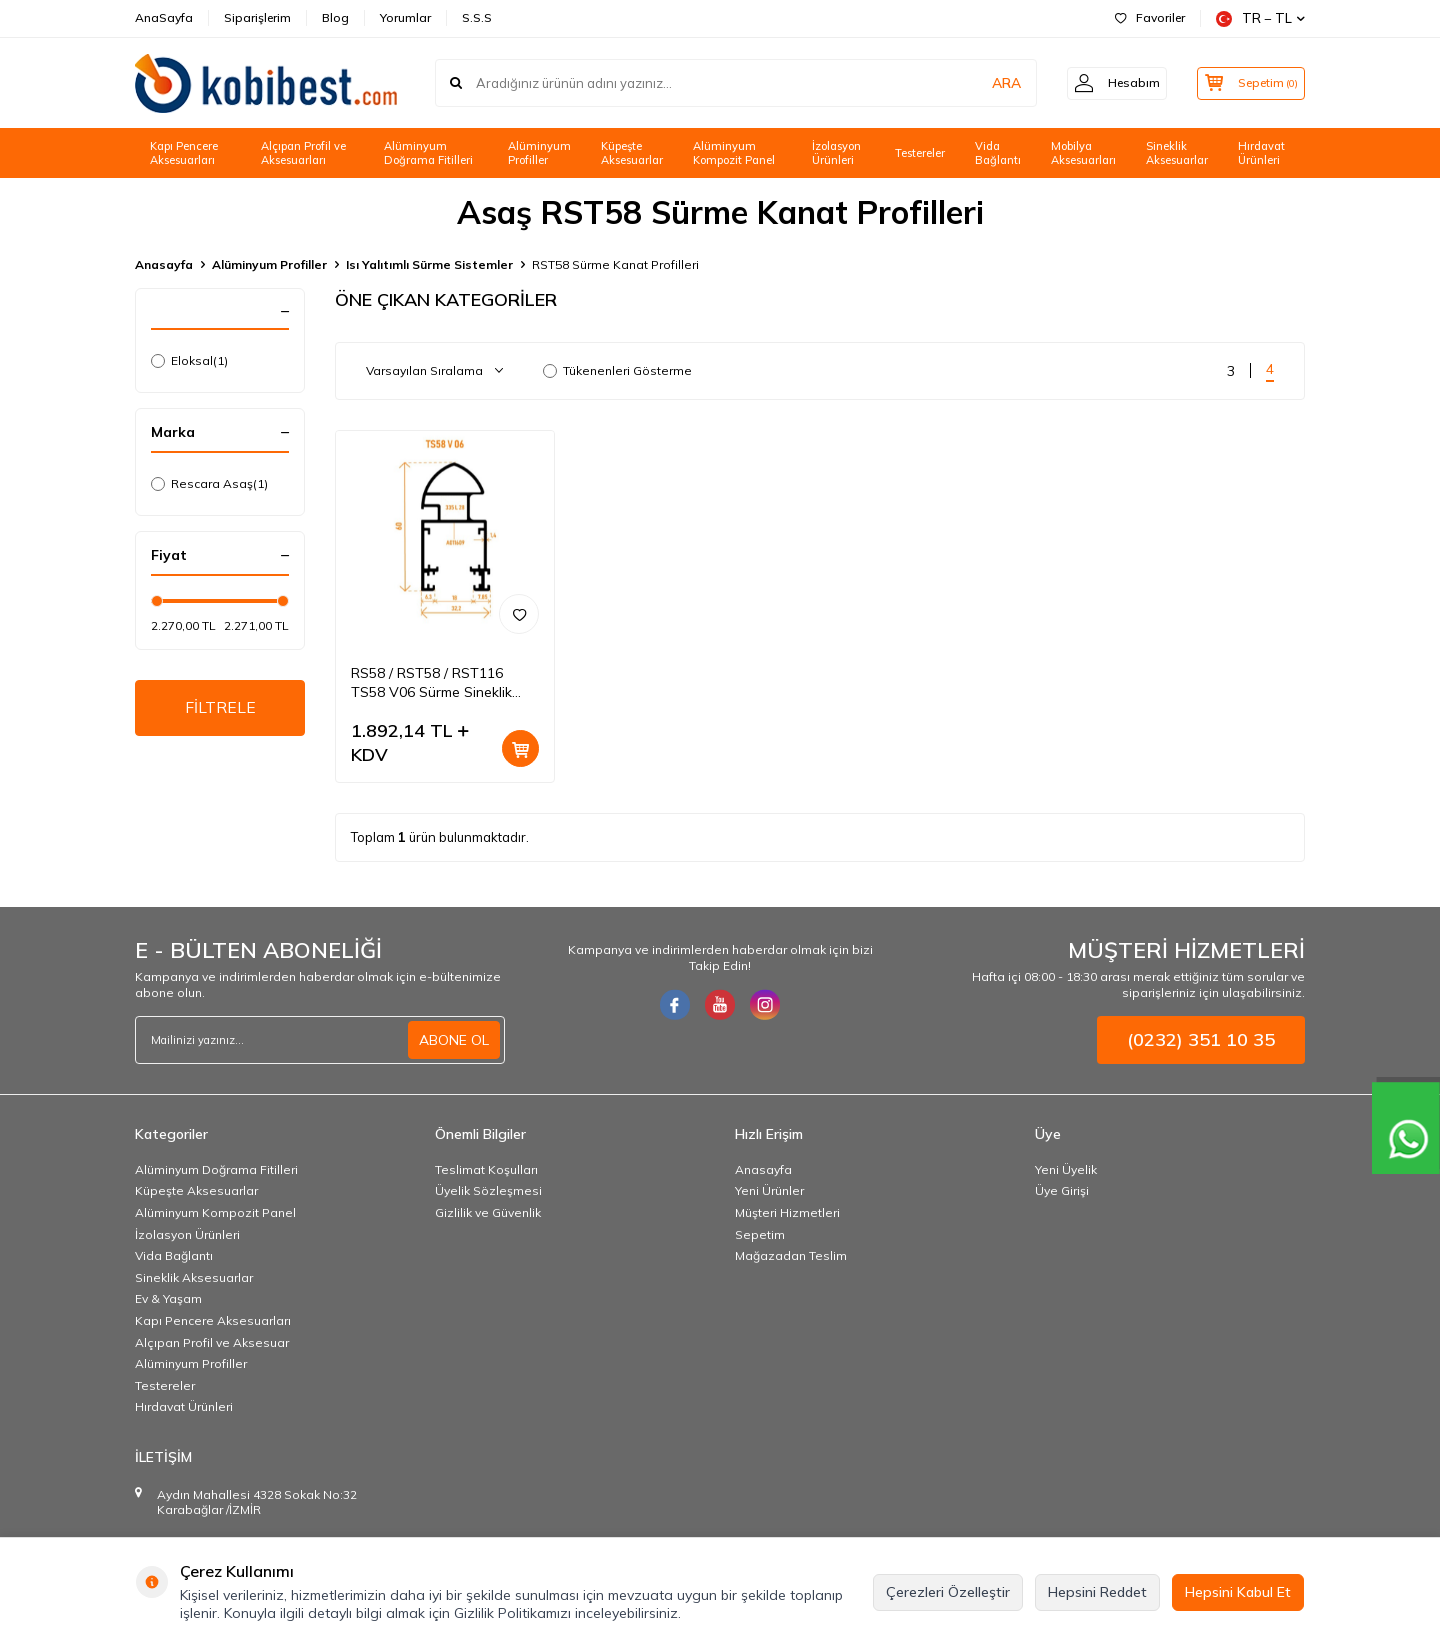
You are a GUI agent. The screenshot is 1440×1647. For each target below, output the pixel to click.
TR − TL (1260, 18)
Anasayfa (164, 264)
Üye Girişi (1062, 1190)
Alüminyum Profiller (539, 153)
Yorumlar (405, 17)
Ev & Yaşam (168, 1298)
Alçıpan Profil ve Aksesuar (212, 1342)
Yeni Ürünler (769, 1190)
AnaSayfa (164, 17)
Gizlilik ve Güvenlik (488, 1212)
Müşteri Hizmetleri (787, 1212)
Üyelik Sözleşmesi (488, 1190)
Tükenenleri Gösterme (617, 370)
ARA (992, 83)
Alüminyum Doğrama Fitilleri (428, 153)
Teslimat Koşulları (486, 1169)
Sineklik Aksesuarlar (1177, 153)
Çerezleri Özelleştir (948, 1592)
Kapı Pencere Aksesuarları (184, 153)
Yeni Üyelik (1066, 1169)
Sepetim (760, 1234)
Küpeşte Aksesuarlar (632, 153)
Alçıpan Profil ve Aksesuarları (303, 153)
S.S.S (477, 17)
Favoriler (1150, 17)
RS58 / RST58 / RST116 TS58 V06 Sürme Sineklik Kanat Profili (431, 683)
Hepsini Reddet (1097, 1592)
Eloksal (189, 361)
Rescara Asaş (209, 484)
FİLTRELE (220, 708)
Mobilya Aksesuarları (1083, 153)
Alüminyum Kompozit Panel (734, 153)
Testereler (920, 153)
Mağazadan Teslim (791, 1255)
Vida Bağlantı (998, 153)
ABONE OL (454, 1040)
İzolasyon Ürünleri (836, 153)
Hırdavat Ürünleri (1261, 153)
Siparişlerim (257, 17)
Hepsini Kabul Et (1238, 1592)
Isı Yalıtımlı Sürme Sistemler (429, 264)
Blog (335, 17)
